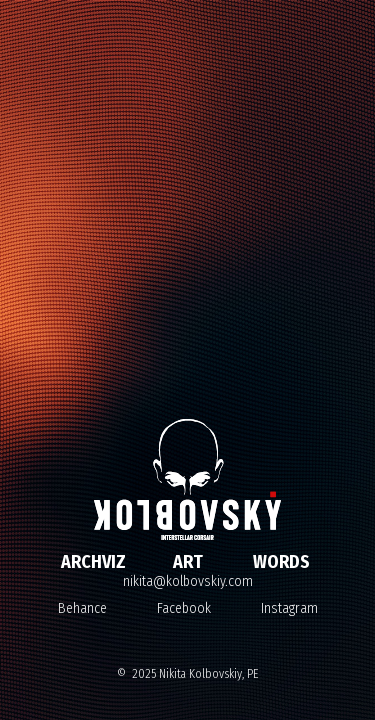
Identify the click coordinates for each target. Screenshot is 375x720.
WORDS (281, 562)
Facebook (184, 608)
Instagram (289, 608)
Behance (82, 608)
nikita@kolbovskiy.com (188, 581)
